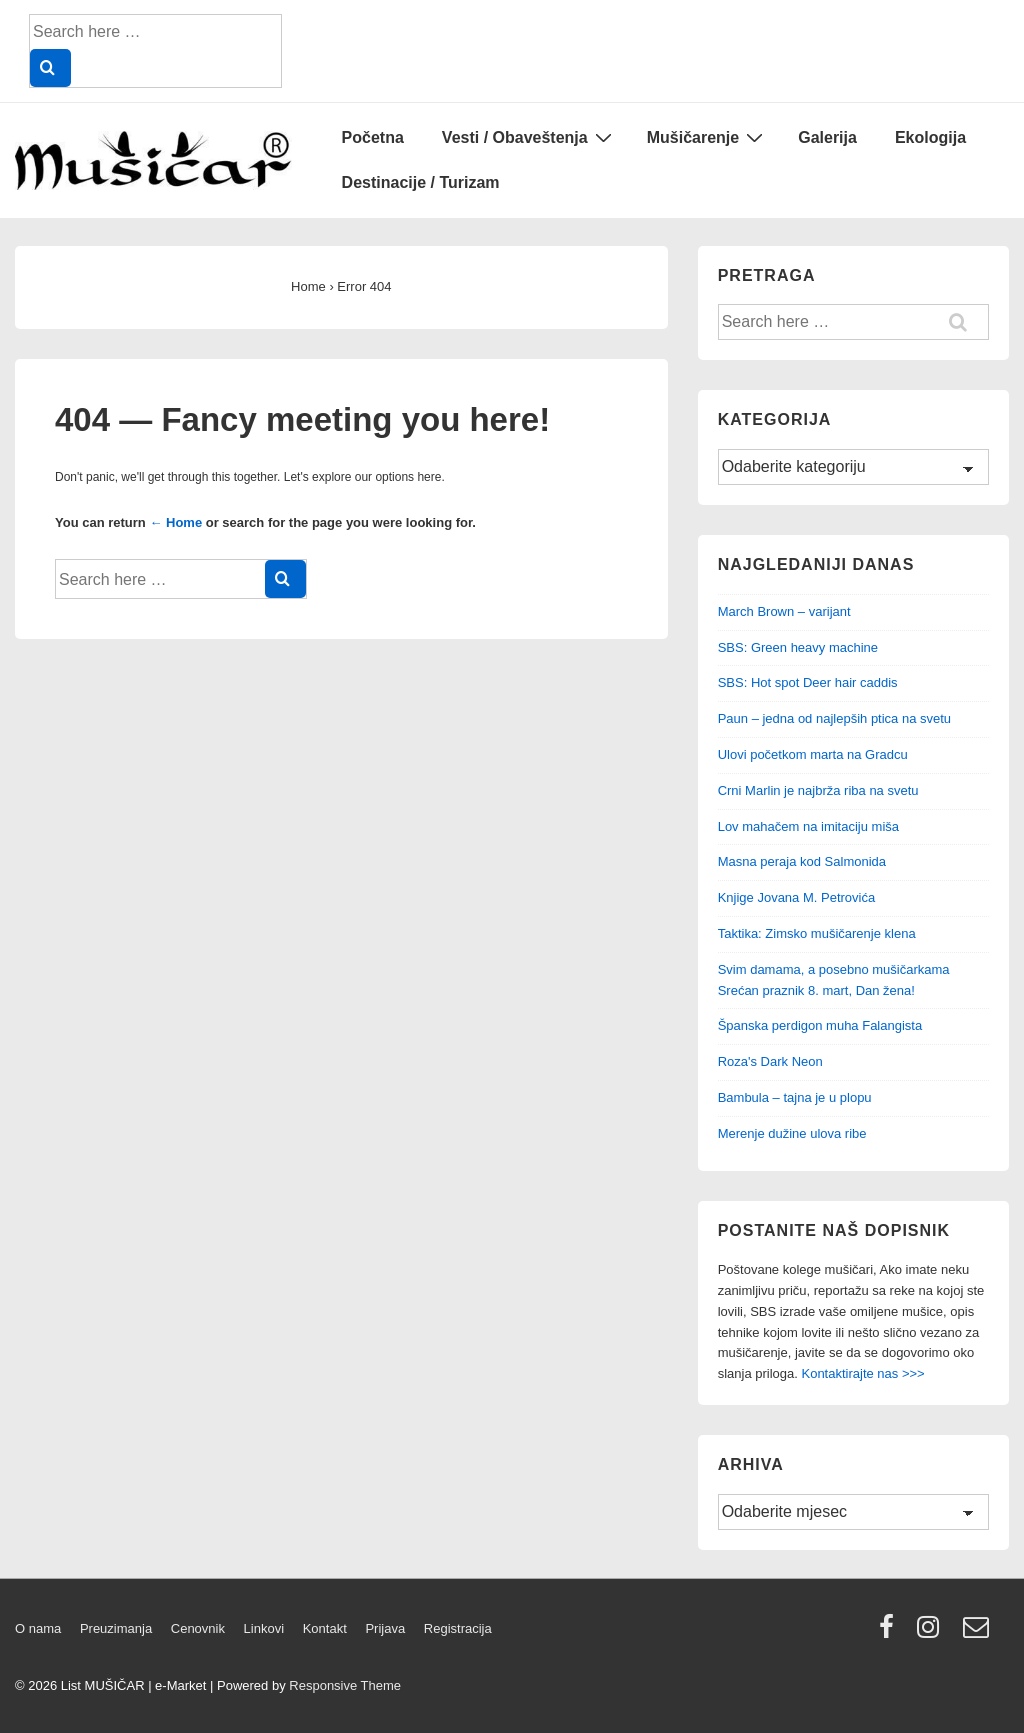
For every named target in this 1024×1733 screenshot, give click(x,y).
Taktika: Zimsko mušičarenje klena (817, 933)
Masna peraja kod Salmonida (802, 861)
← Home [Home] (175, 522)
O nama (38, 1628)
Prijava (385, 1628)
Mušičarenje (707, 137)
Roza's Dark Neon (770, 1061)
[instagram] (932, 1633)
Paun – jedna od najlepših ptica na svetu (834, 718)
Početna (373, 137)
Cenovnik (198, 1628)
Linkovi (264, 1628)
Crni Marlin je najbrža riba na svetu (818, 790)
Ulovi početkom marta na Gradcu (813, 754)
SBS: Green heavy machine (798, 647)
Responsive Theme (345, 1685)
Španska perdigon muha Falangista (820, 1025)
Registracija (458, 1628)
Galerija (827, 137)
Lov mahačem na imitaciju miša (808, 826)
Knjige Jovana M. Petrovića (797, 897)
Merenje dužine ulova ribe (792, 1133)
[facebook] (891, 1633)
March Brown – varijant (784, 611)
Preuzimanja (116, 1628)
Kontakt (325, 1628)
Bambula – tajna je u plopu (795, 1097)
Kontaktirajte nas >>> (862, 1373)
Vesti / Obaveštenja (529, 137)
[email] (978, 1633)
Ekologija (930, 137)
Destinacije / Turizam (421, 182)
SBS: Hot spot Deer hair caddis (808, 682)
